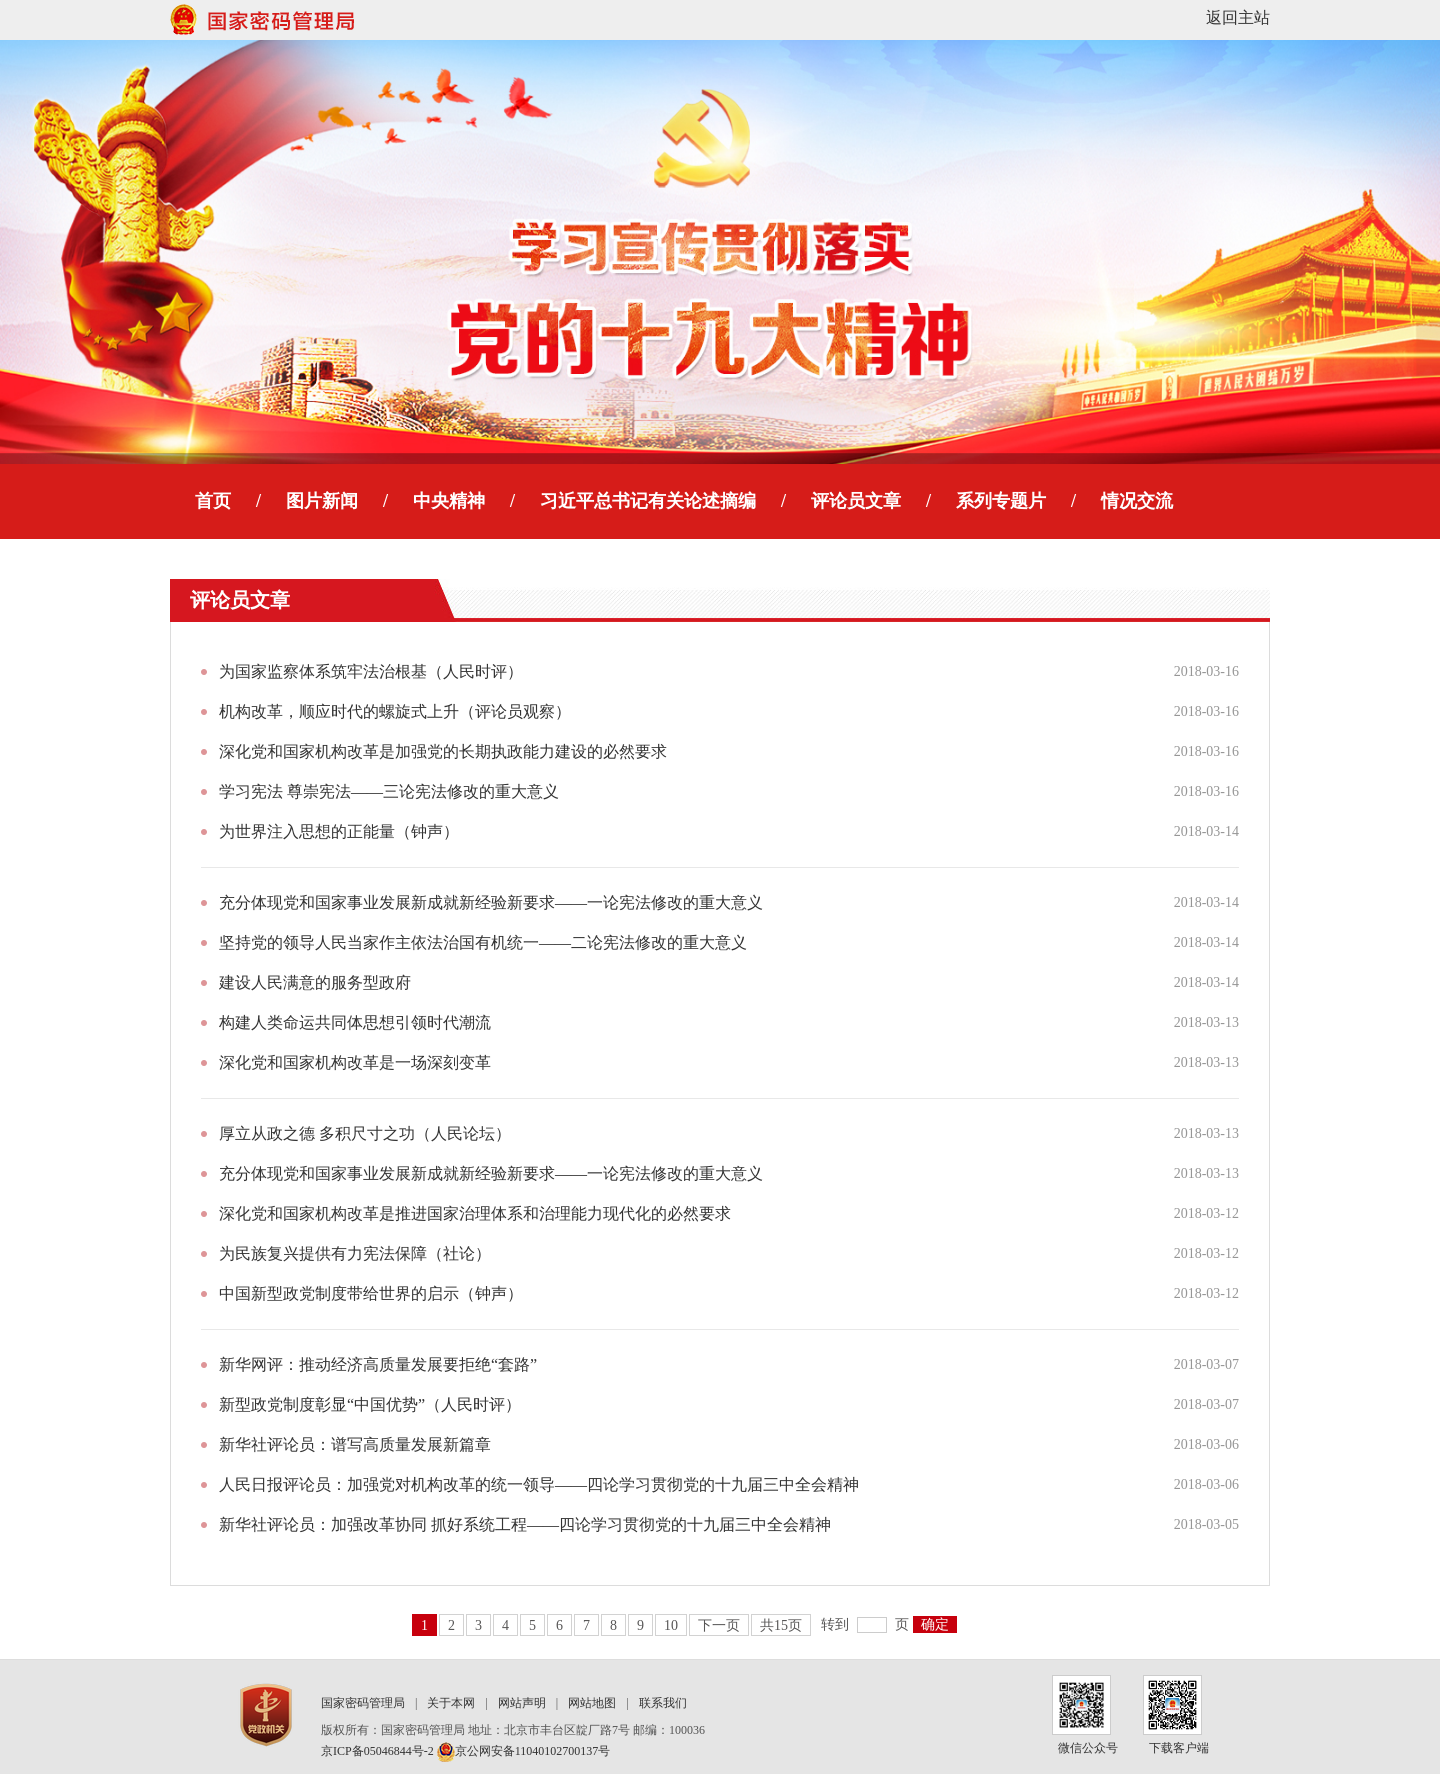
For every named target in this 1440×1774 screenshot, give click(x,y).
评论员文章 (856, 501)
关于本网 (451, 1703)
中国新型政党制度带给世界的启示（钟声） (371, 1293)
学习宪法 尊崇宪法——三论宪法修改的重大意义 (389, 791)
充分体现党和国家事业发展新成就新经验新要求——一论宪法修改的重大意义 (491, 902)
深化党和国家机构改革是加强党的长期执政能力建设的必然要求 (443, 751)
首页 (213, 501)
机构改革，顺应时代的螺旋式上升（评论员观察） (395, 711)
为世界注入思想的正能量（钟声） (339, 831)
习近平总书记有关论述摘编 (648, 501)
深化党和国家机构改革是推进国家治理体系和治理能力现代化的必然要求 (475, 1213)
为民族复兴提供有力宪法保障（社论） (355, 1253)
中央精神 (449, 501)
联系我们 (663, 1703)
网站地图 (592, 1703)
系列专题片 (1001, 501)
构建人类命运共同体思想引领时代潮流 (355, 1022)
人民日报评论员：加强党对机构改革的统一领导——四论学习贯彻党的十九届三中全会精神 (539, 1484)
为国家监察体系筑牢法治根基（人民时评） (371, 671)
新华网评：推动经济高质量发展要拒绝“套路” (378, 1364)
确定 (935, 1624)
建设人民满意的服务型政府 (315, 982)
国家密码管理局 (363, 1703)
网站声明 (522, 1703)
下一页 (719, 1625)
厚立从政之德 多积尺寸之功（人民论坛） (365, 1133)
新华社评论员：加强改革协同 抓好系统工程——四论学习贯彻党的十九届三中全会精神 (525, 1524)
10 (671, 1625)
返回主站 (1238, 17)
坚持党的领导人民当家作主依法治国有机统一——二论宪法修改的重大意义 (483, 942)
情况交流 (1137, 501)
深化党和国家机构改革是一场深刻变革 (355, 1062)
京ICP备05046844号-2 (377, 1751)
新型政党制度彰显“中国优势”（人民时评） (370, 1404)
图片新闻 (322, 501)
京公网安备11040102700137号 (524, 1751)
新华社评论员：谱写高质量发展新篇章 (355, 1444)
